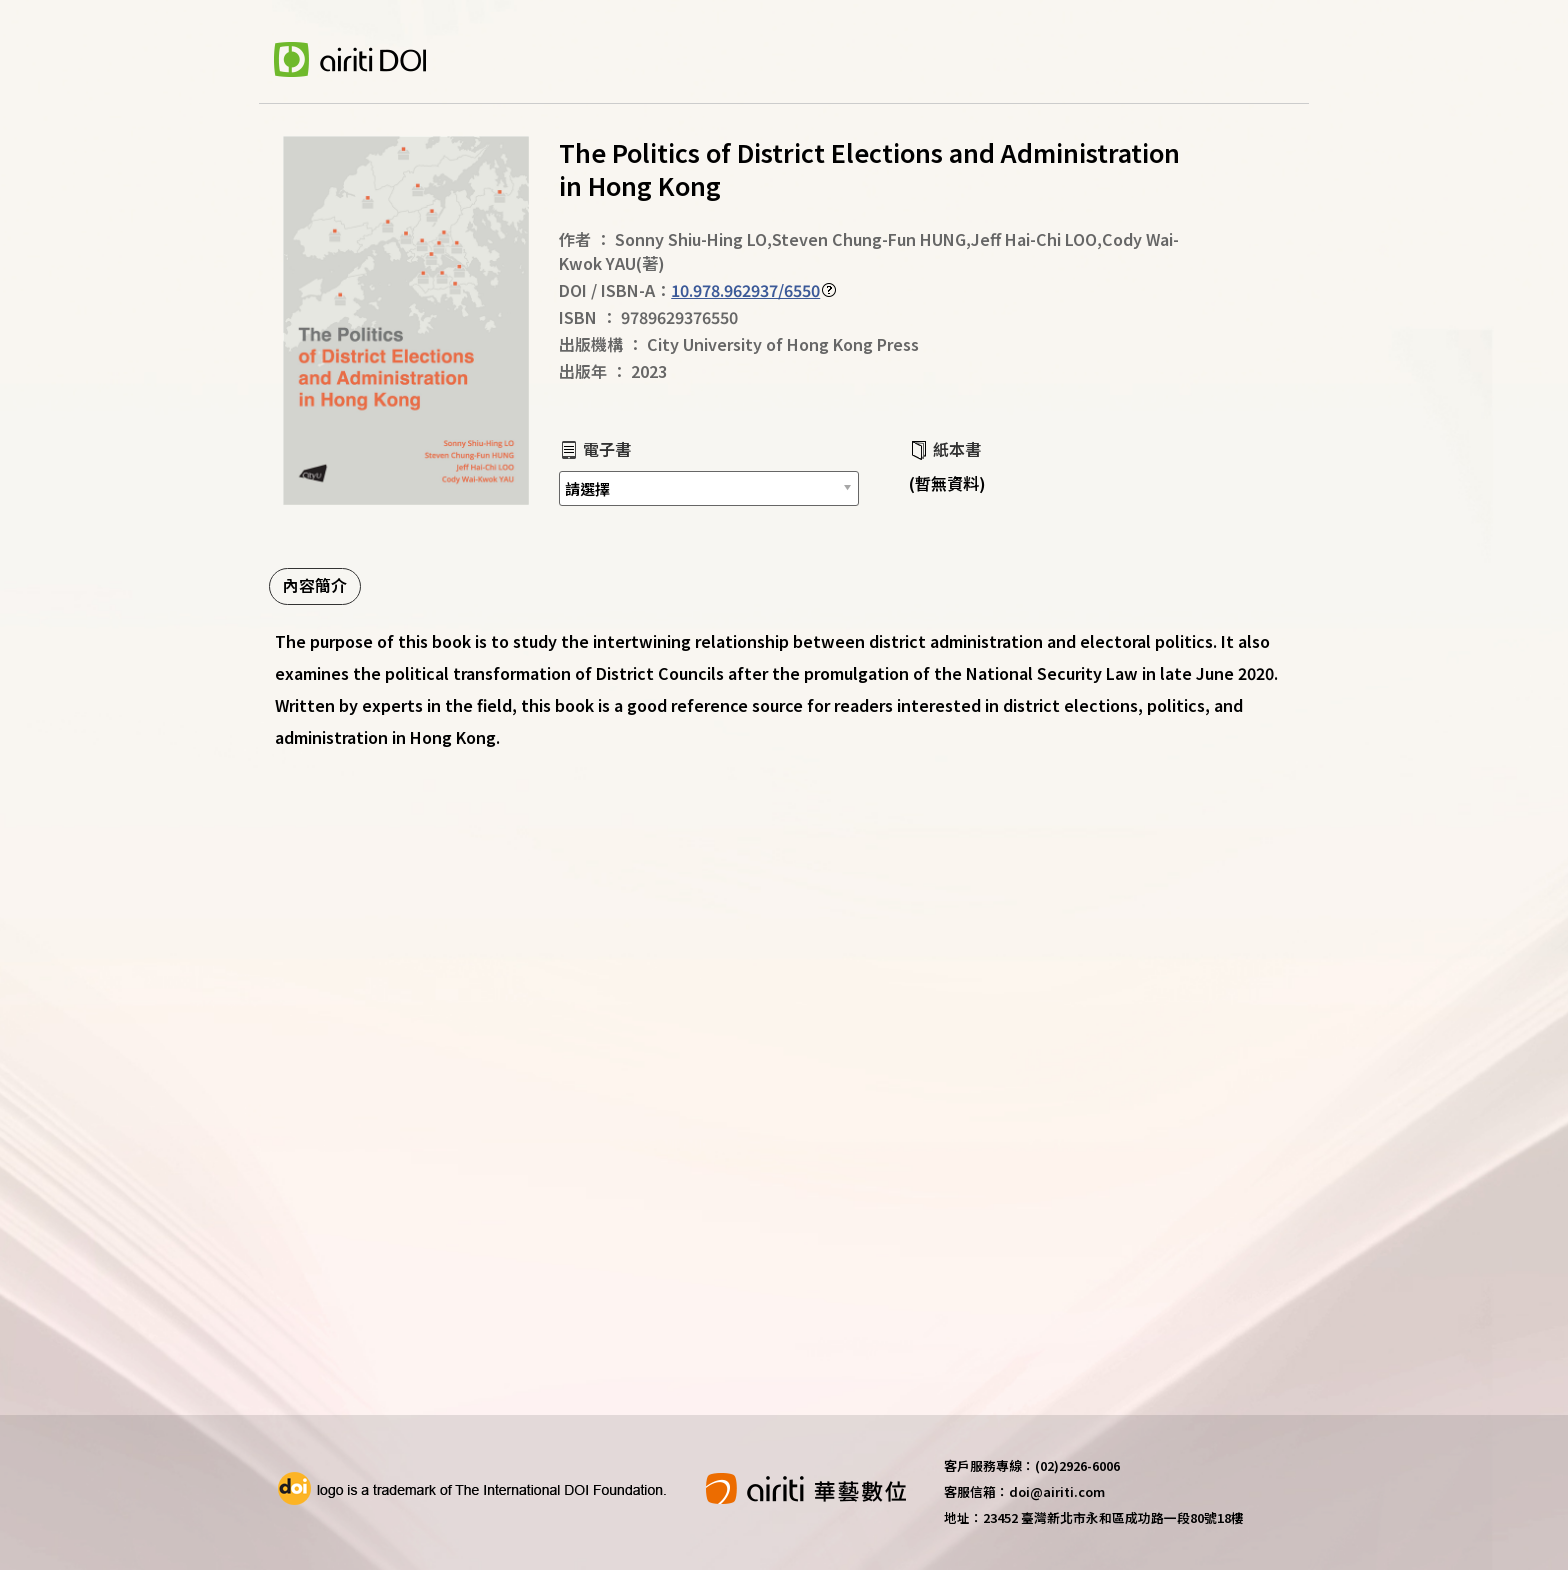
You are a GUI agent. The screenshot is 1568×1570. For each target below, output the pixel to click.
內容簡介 (315, 585)
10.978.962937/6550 (745, 290)
